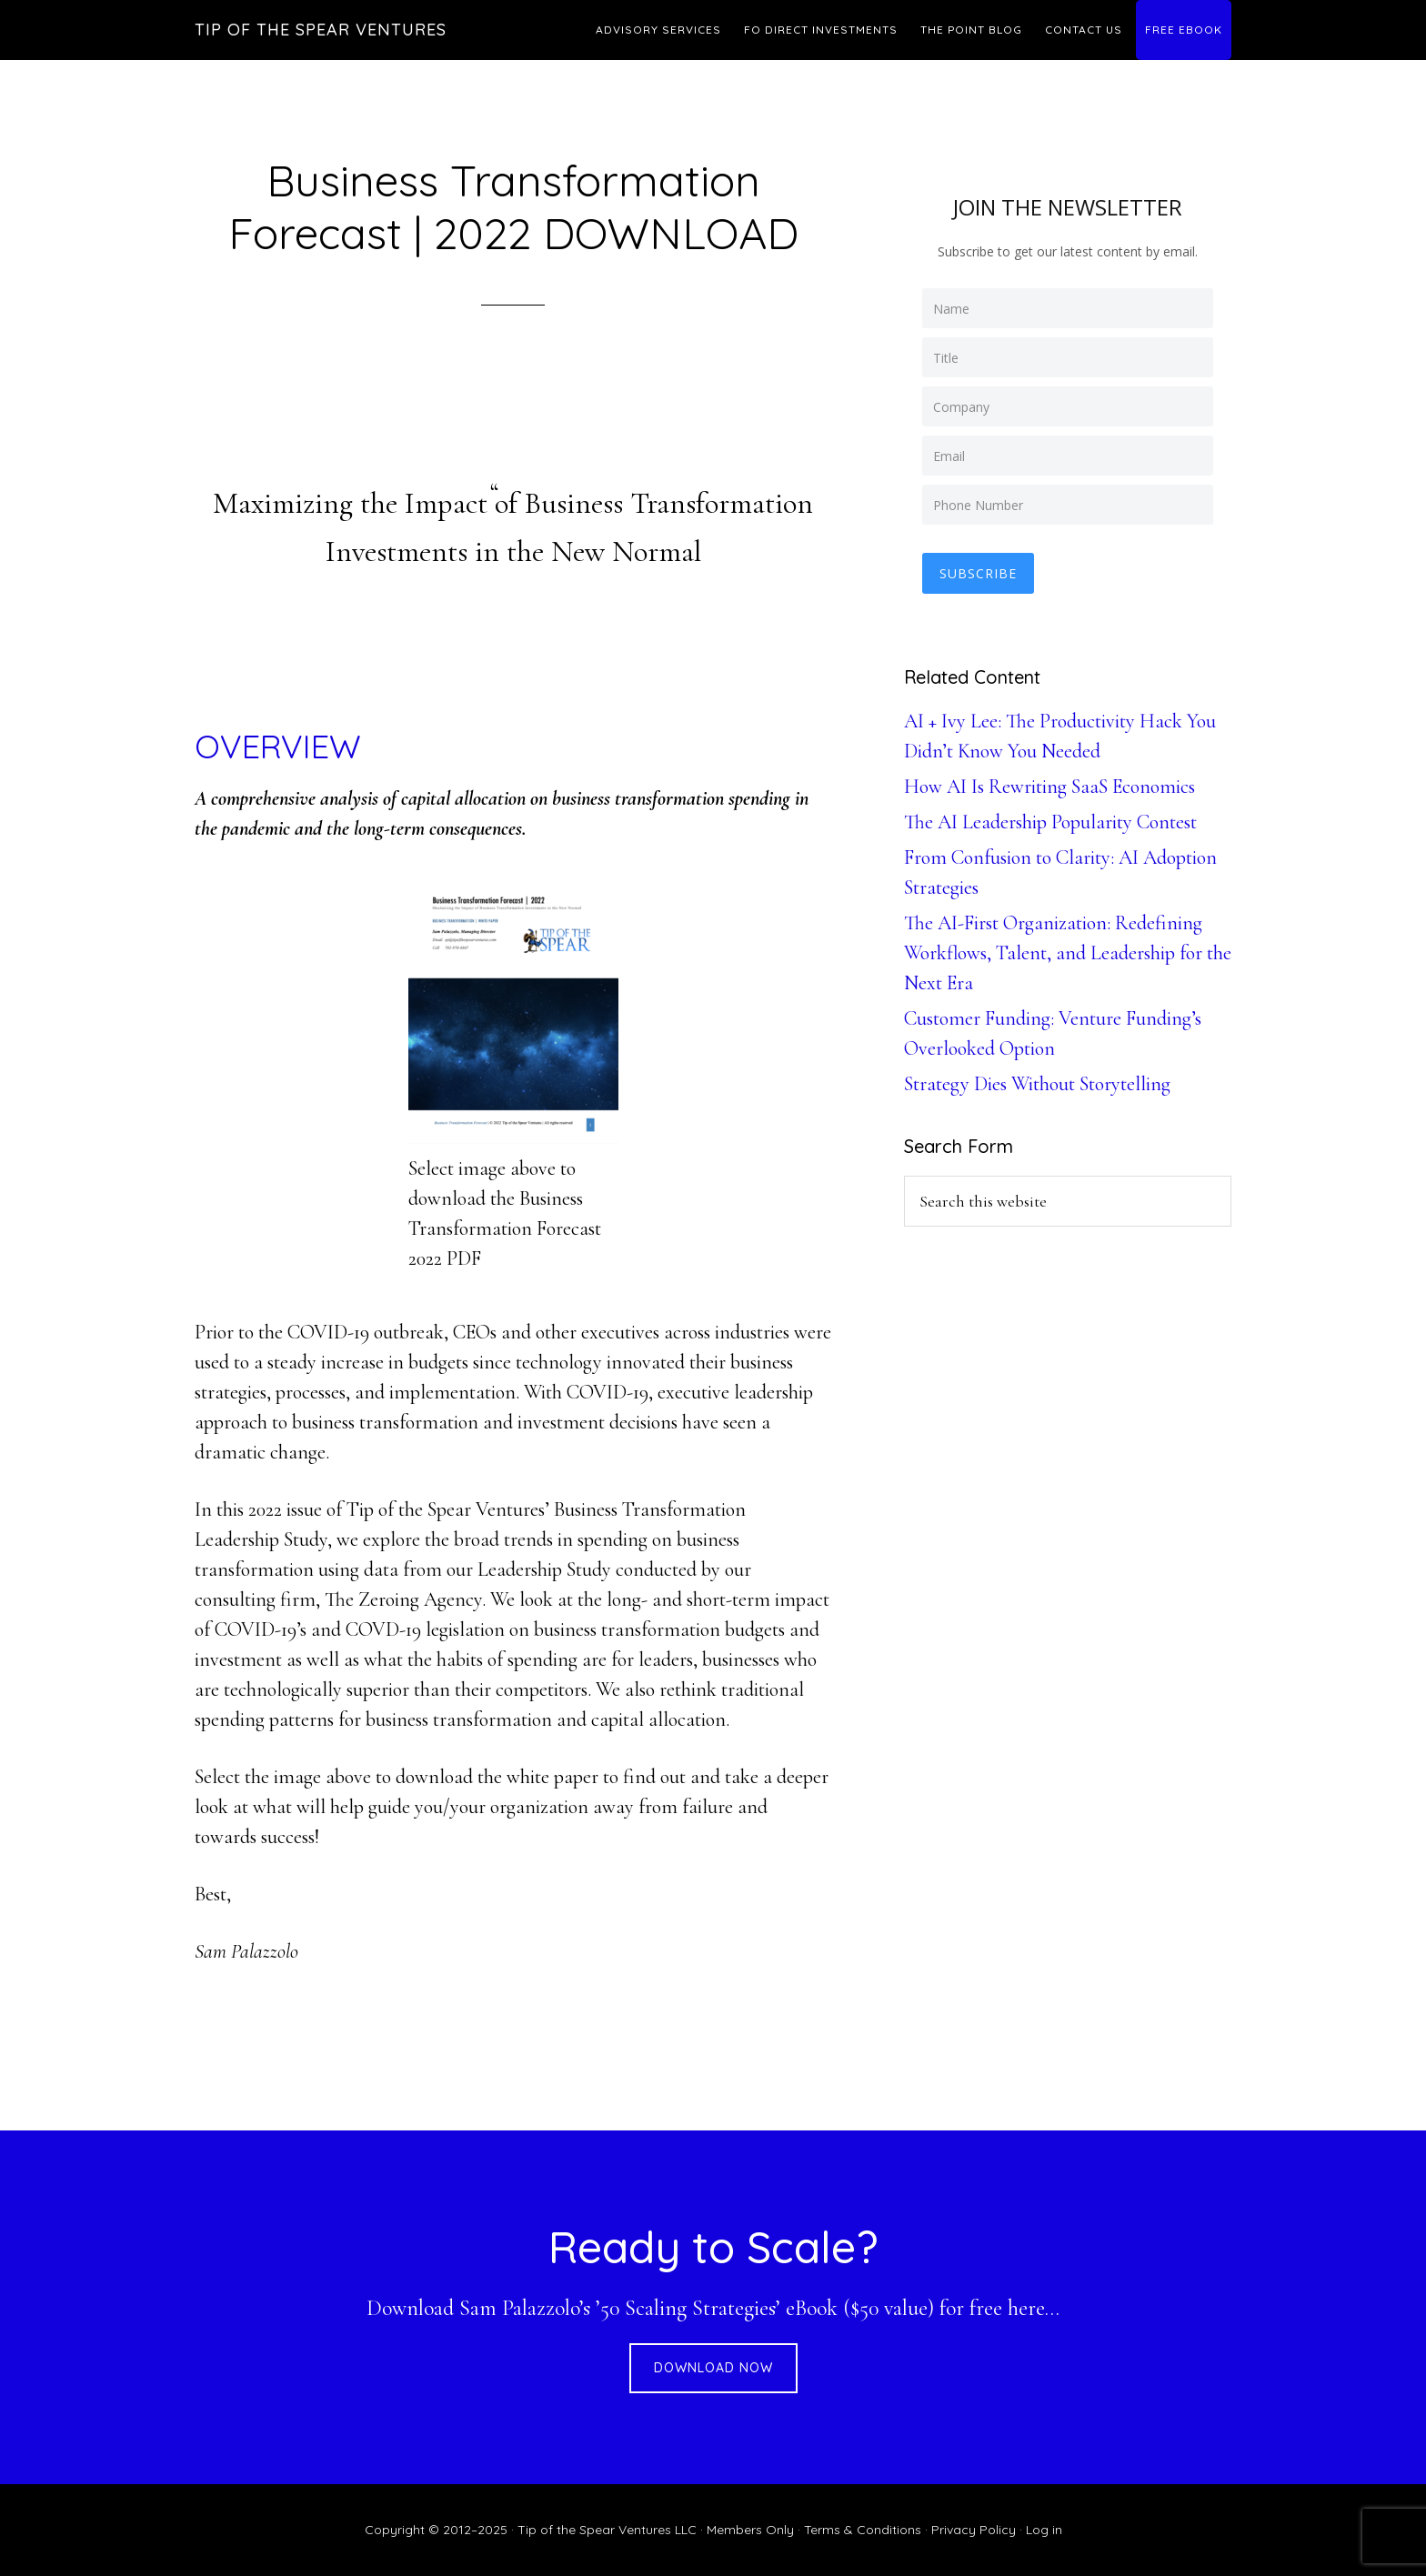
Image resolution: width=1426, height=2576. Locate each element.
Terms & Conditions (862, 2529)
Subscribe (979, 572)
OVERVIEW (278, 746)
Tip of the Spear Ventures (321, 29)
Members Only (750, 2529)
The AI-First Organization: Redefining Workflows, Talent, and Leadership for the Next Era (1067, 952)
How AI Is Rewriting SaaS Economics (1049, 785)
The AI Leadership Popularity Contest (1050, 821)
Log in (1044, 2529)
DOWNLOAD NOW (713, 2368)
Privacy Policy (973, 2529)
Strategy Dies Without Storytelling (1037, 1083)
